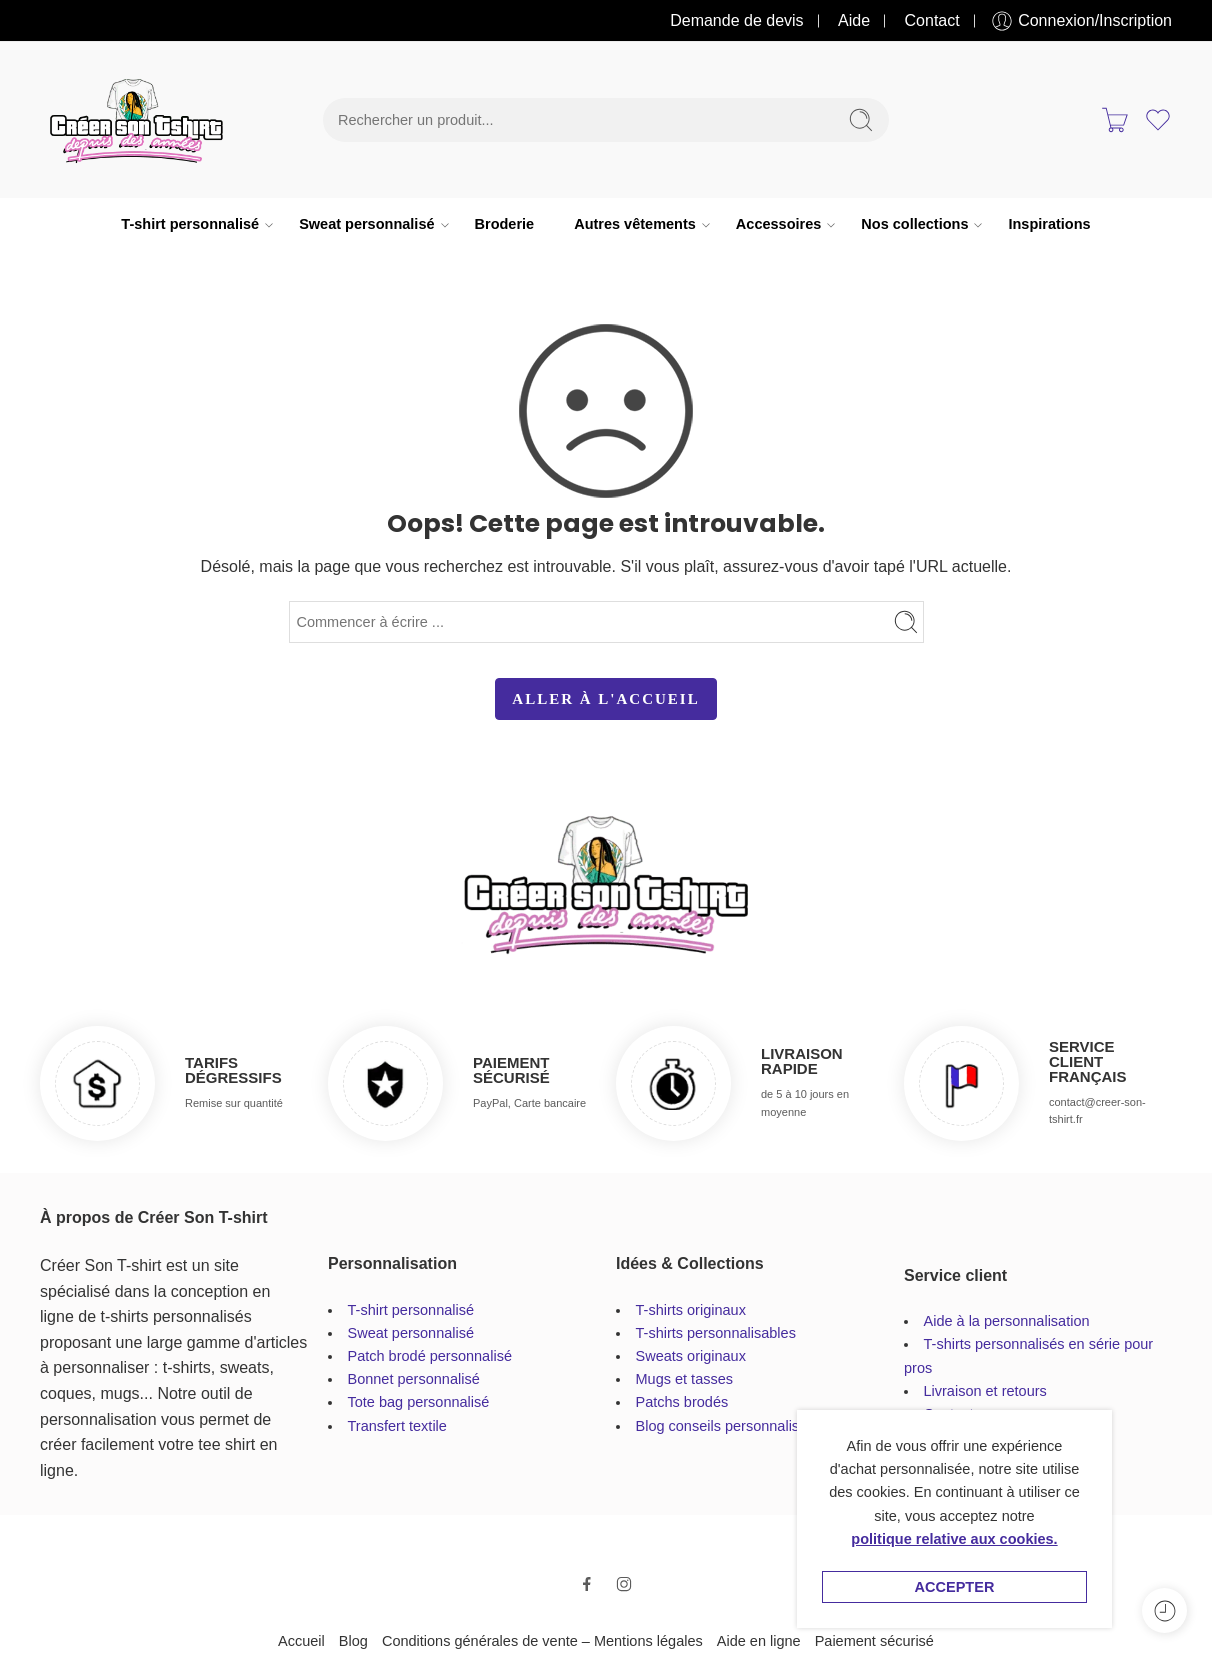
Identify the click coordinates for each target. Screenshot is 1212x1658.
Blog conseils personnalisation (733, 1426)
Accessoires (778, 225)
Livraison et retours (985, 1391)
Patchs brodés (682, 1402)
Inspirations (1049, 224)
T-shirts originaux (691, 1310)
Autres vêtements (635, 225)
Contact (932, 20)
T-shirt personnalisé (190, 225)
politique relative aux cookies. (954, 1539)
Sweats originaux (691, 1356)
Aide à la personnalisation (1007, 1321)
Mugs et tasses (685, 1379)
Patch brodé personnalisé (430, 1356)
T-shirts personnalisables (716, 1333)
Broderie (505, 224)
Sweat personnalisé (366, 225)
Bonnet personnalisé (414, 1379)
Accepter (955, 1587)
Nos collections (914, 225)
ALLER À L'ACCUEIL (605, 699)
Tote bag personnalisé (419, 1402)
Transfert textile (397, 1426)
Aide (854, 20)
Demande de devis (736, 20)
